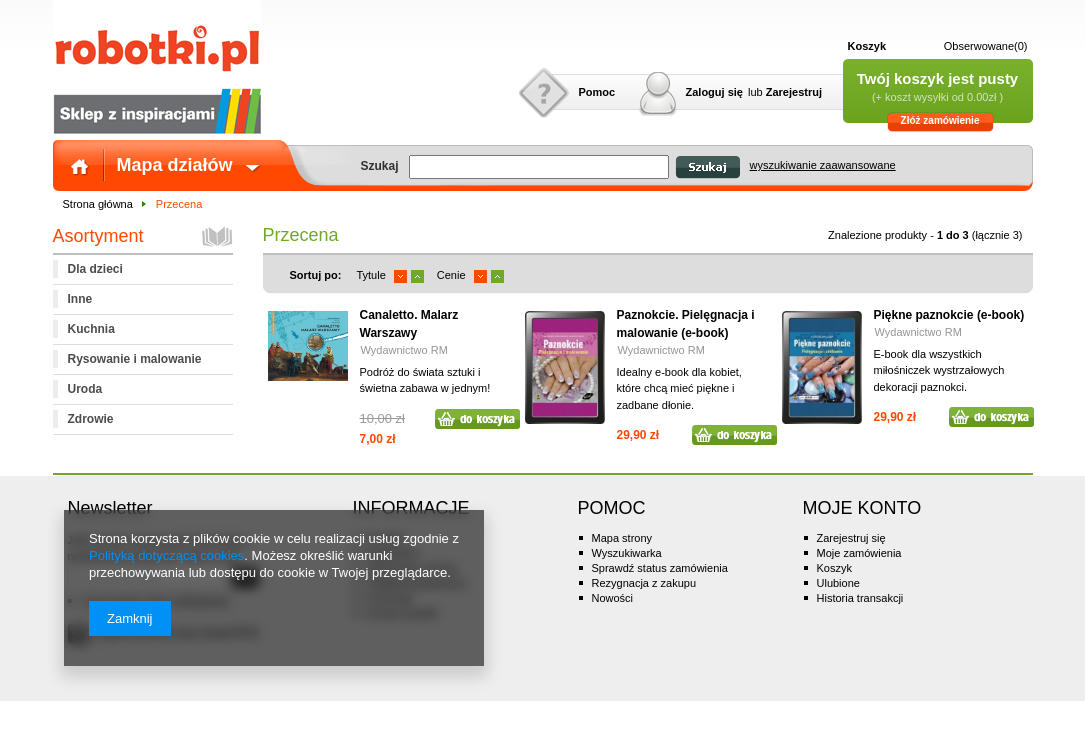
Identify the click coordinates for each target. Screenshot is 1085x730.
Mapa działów (175, 165)
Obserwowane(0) (986, 46)
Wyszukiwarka (627, 553)
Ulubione (838, 583)
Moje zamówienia (859, 553)
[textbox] (539, 167)
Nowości (613, 598)
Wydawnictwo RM (404, 350)
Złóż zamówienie (940, 120)
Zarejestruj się (851, 538)
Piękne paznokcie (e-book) (949, 315)
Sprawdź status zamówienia (660, 568)
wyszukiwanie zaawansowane (823, 165)
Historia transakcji (860, 598)
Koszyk (867, 46)
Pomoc (597, 92)
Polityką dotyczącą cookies (166, 555)
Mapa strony (622, 538)
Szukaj (707, 167)
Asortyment (98, 236)
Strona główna (98, 204)
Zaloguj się (714, 92)
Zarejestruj (794, 92)
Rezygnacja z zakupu (644, 583)
